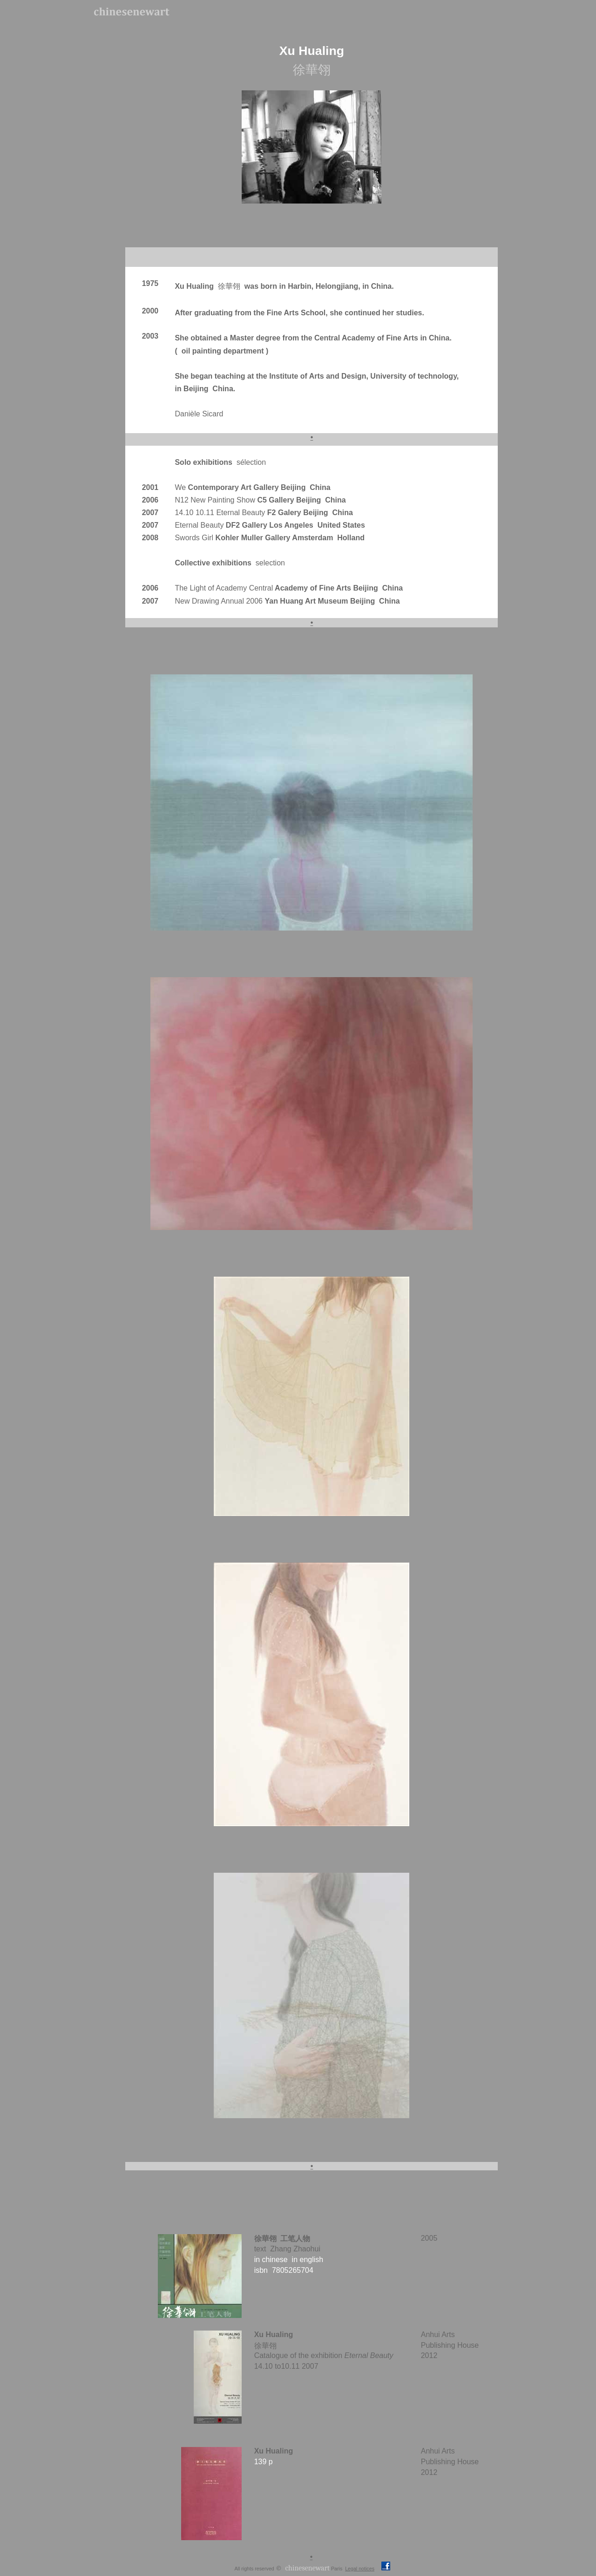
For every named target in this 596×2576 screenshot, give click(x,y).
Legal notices (359, 2568)
